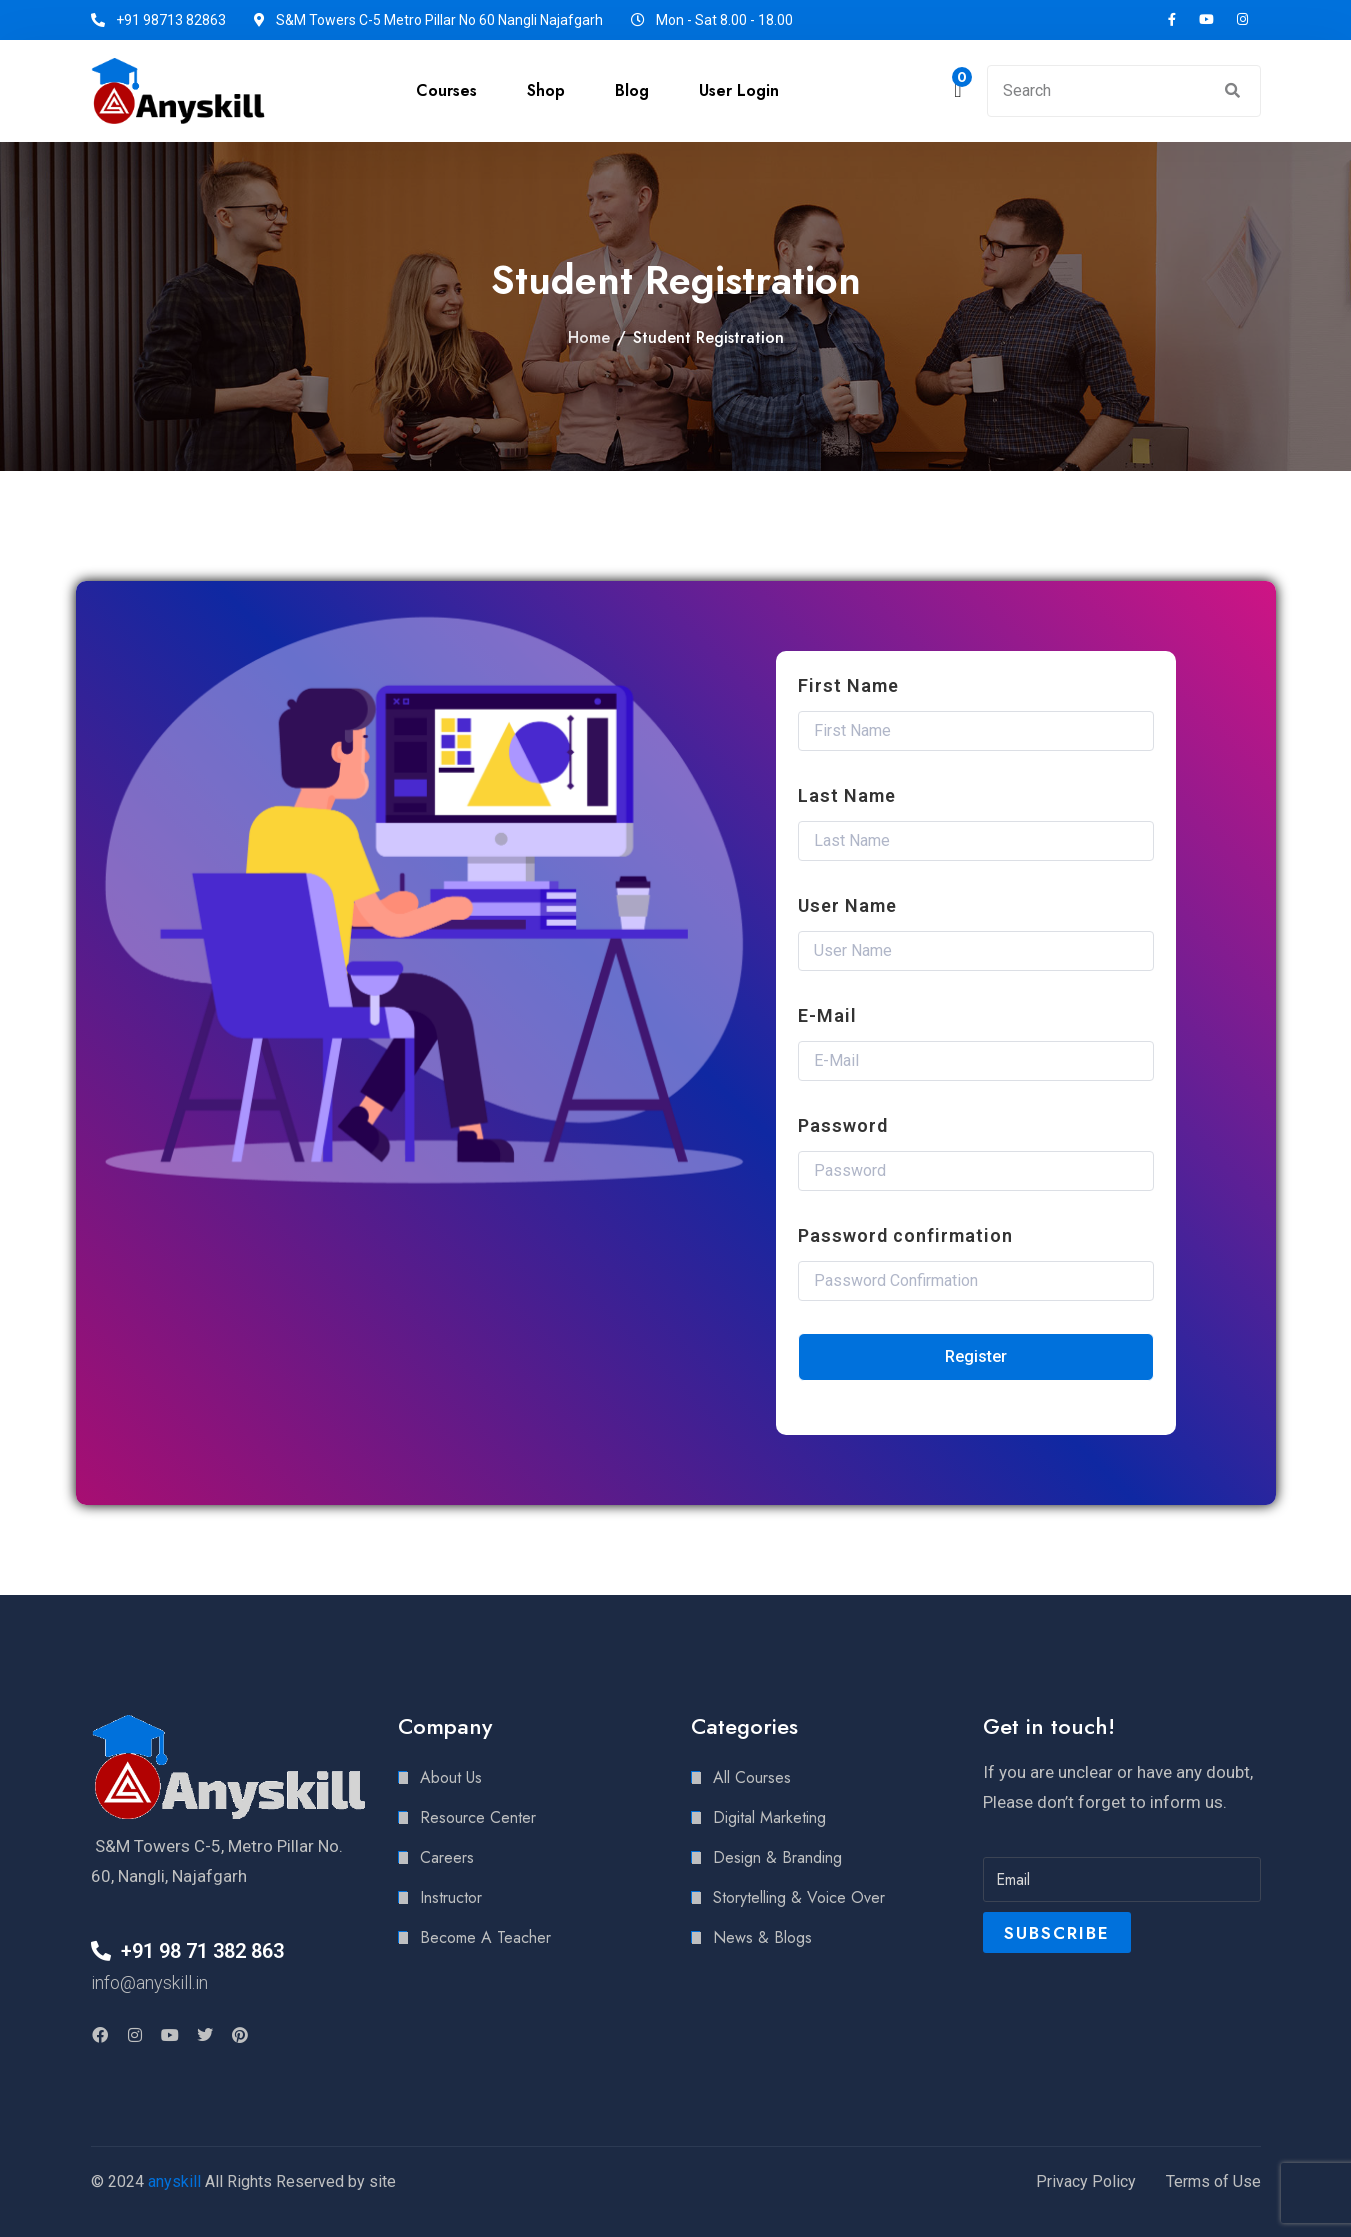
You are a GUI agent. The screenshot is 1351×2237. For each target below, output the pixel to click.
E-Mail (827, 1015)
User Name (847, 905)
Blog (632, 90)
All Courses (752, 1777)
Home (589, 337)
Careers (447, 1857)
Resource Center (478, 1817)
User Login (739, 90)
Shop (546, 90)
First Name (848, 685)
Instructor (451, 1897)
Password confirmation (905, 1235)
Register (976, 1356)
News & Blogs (762, 1937)
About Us (451, 1777)
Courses (446, 90)
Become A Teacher (485, 1937)
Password (843, 1125)
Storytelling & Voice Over (799, 1897)
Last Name (847, 795)
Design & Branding (777, 1857)
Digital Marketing (769, 1817)
